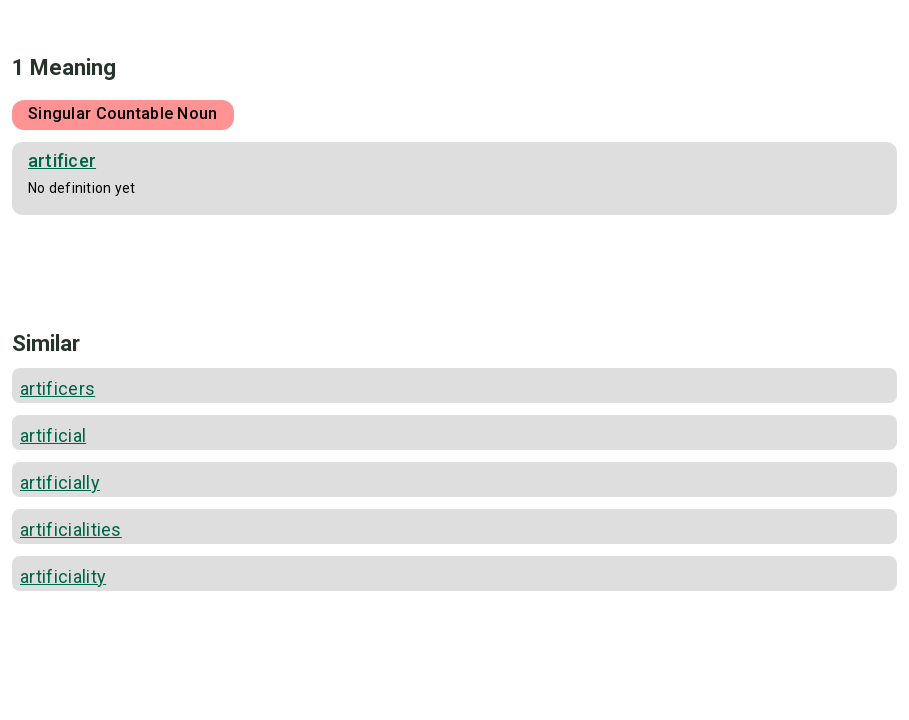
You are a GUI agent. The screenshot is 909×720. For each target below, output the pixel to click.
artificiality (63, 576)
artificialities (71, 529)
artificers (57, 388)
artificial (53, 435)
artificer (62, 160)
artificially (60, 482)
